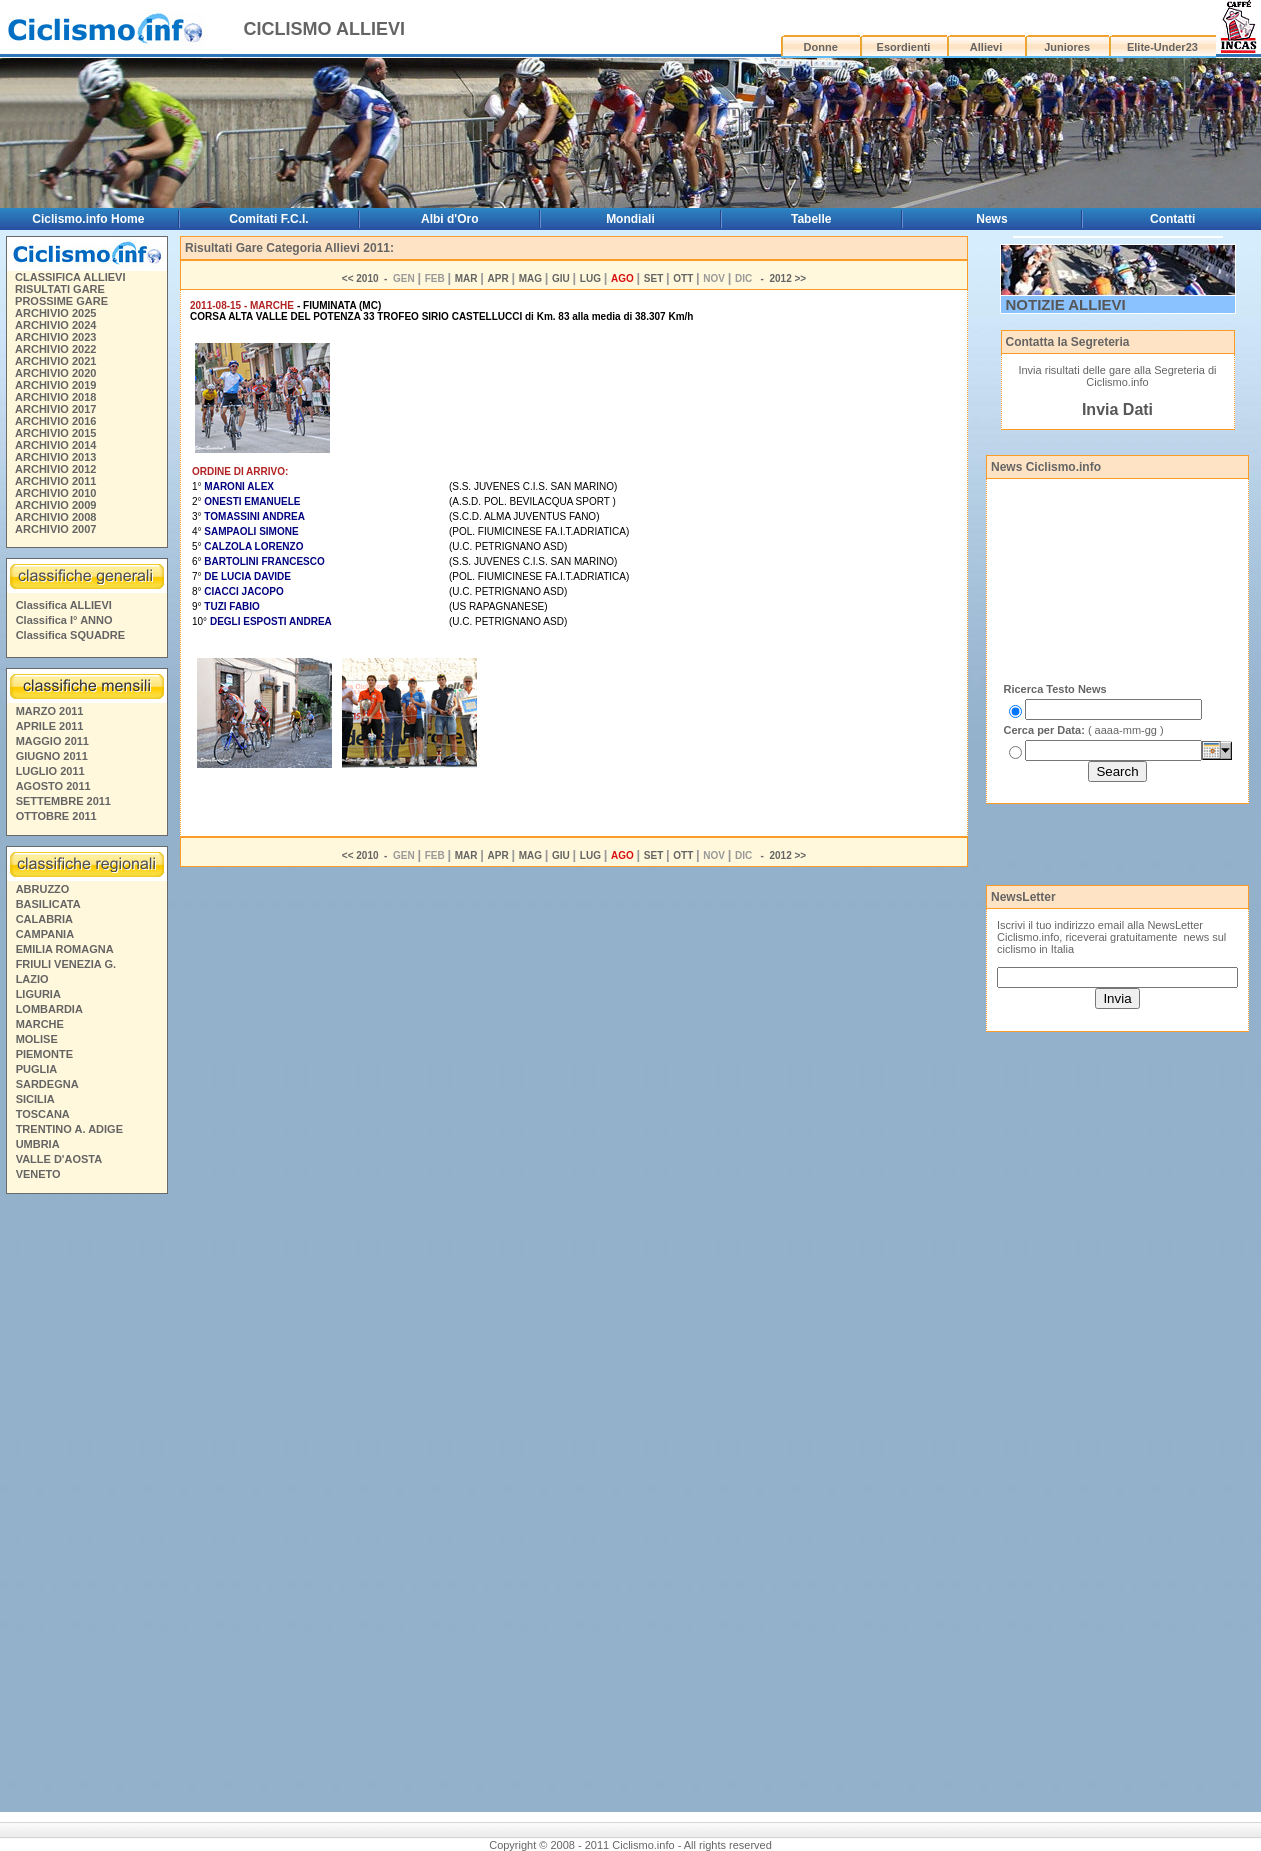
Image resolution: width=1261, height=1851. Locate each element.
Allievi (986, 47)
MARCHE (40, 1024)
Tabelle (811, 219)
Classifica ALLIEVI (64, 605)
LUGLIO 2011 (50, 771)
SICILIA (35, 1099)
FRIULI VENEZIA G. (66, 964)
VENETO (38, 1174)
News (991, 219)
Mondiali (630, 219)
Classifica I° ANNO (64, 620)
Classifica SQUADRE (70, 635)
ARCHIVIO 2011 (55, 481)
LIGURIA (38, 994)
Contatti (1172, 219)
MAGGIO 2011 (52, 741)
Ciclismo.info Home (88, 219)
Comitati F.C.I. (268, 219)
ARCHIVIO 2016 (55, 421)
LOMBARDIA (49, 1009)
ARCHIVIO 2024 (55, 325)
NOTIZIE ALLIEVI (1066, 304)
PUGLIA (37, 1069)
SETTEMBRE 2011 (63, 801)
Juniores (1067, 47)
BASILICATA (48, 904)
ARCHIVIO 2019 (55, 385)
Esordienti (904, 47)
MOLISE (37, 1039)
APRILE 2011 (50, 726)
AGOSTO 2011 (53, 786)
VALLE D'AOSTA (59, 1159)
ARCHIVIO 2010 (55, 493)
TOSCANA (43, 1114)
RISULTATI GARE (60, 289)
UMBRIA (38, 1144)
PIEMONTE (44, 1054)
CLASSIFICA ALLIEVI (70, 277)
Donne (821, 47)
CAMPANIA (45, 934)
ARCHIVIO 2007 (55, 529)
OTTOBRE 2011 (56, 816)
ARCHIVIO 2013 (55, 457)
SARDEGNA (47, 1084)
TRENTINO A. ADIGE (69, 1129)
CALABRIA (44, 919)
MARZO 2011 (50, 711)
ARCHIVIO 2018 (55, 397)
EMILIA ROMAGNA (65, 949)
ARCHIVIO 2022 (55, 349)
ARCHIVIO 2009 (55, 505)
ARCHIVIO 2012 (55, 469)
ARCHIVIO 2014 (55, 445)
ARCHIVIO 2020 (55, 373)
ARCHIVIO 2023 (55, 337)
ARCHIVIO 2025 (55, 313)
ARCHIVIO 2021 (55, 361)
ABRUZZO (43, 889)
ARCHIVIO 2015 (55, 433)
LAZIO (32, 979)
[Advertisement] (86, 1506)
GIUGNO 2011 (52, 756)
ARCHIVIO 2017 (55, 409)
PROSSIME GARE (61, 301)
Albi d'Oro (450, 219)
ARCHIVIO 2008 (55, 517)
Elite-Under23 (1162, 47)
